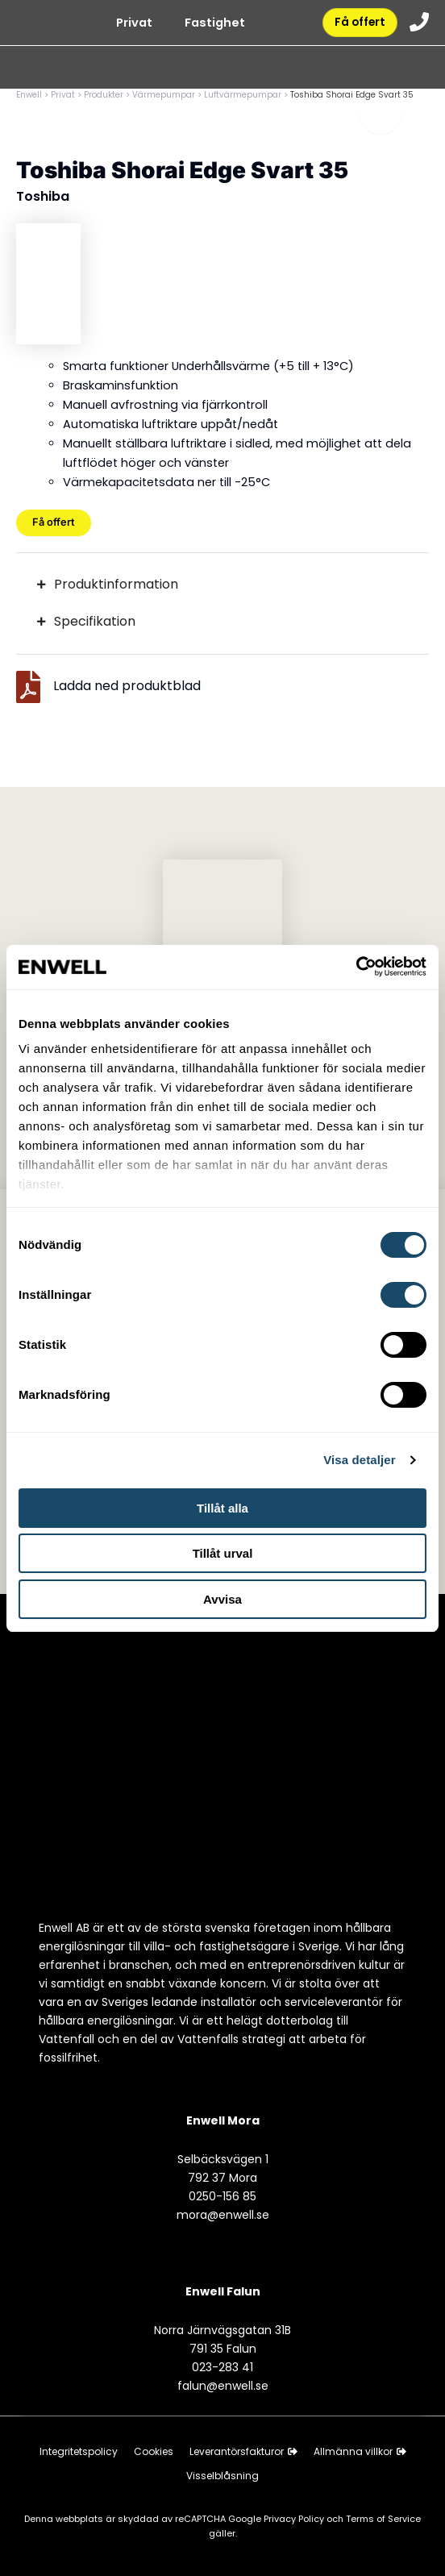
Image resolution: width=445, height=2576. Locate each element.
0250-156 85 (222, 2196)
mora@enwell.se (223, 2215)
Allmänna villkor (360, 2451)
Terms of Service (383, 2518)
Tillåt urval (223, 1553)
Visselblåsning (222, 2475)
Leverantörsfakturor (243, 2451)
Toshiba (42, 196)
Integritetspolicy (79, 2451)
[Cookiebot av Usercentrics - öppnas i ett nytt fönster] (355, 966)
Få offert (357, 23)
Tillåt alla (222, 1508)
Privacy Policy (295, 2518)
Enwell (29, 95)
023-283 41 (222, 2367)
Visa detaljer (359, 1460)
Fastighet (211, 24)
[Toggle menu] (380, 117)
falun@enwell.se (222, 2386)
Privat (131, 24)
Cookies (153, 2451)
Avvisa (222, 1599)
